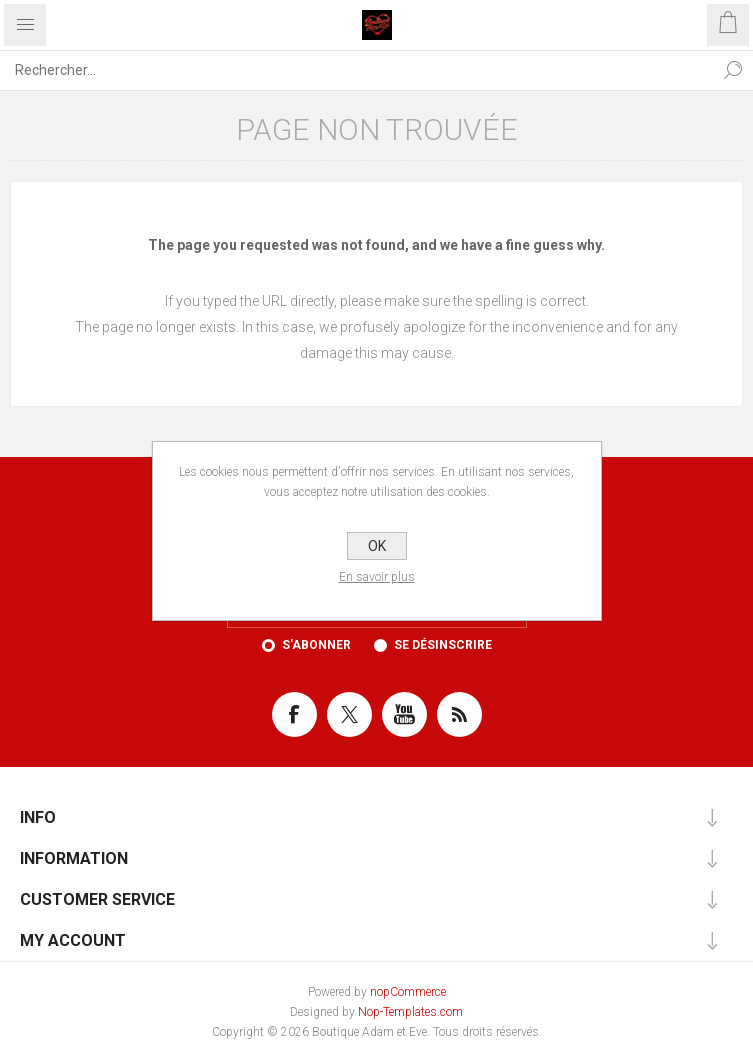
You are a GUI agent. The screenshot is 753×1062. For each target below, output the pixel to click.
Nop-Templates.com (410, 1012)
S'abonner (316, 645)
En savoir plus (377, 577)
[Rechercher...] (356, 70)
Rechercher (733, 70)
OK (377, 546)
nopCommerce (408, 992)
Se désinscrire (443, 645)
